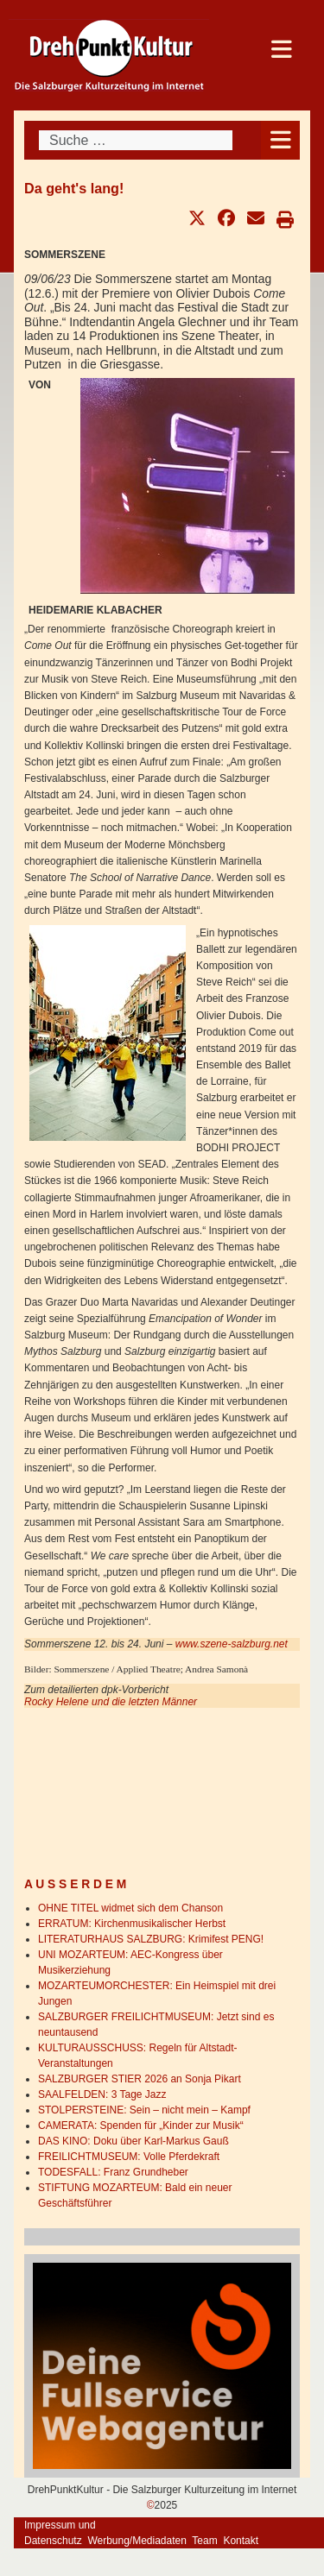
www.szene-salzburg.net (231, 1644)
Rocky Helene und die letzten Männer (110, 1702)
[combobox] (135, 140)
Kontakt (240, 2541)
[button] (197, 218)
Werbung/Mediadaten (137, 2541)
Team (204, 2541)
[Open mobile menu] (280, 140)
